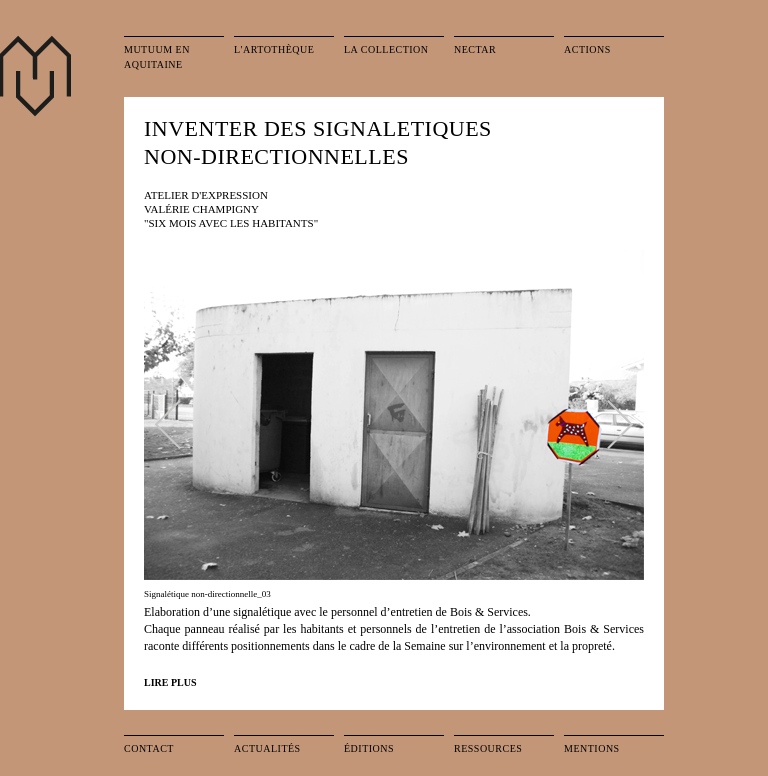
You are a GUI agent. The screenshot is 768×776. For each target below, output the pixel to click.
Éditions (369, 748)
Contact (149, 748)
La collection (386, 49)
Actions (587, 49)
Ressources (488, 748)
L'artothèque (274, 49)
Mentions (592, 748)
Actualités (267, 748)
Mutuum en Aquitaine (157, 57)
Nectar (475, 49)
